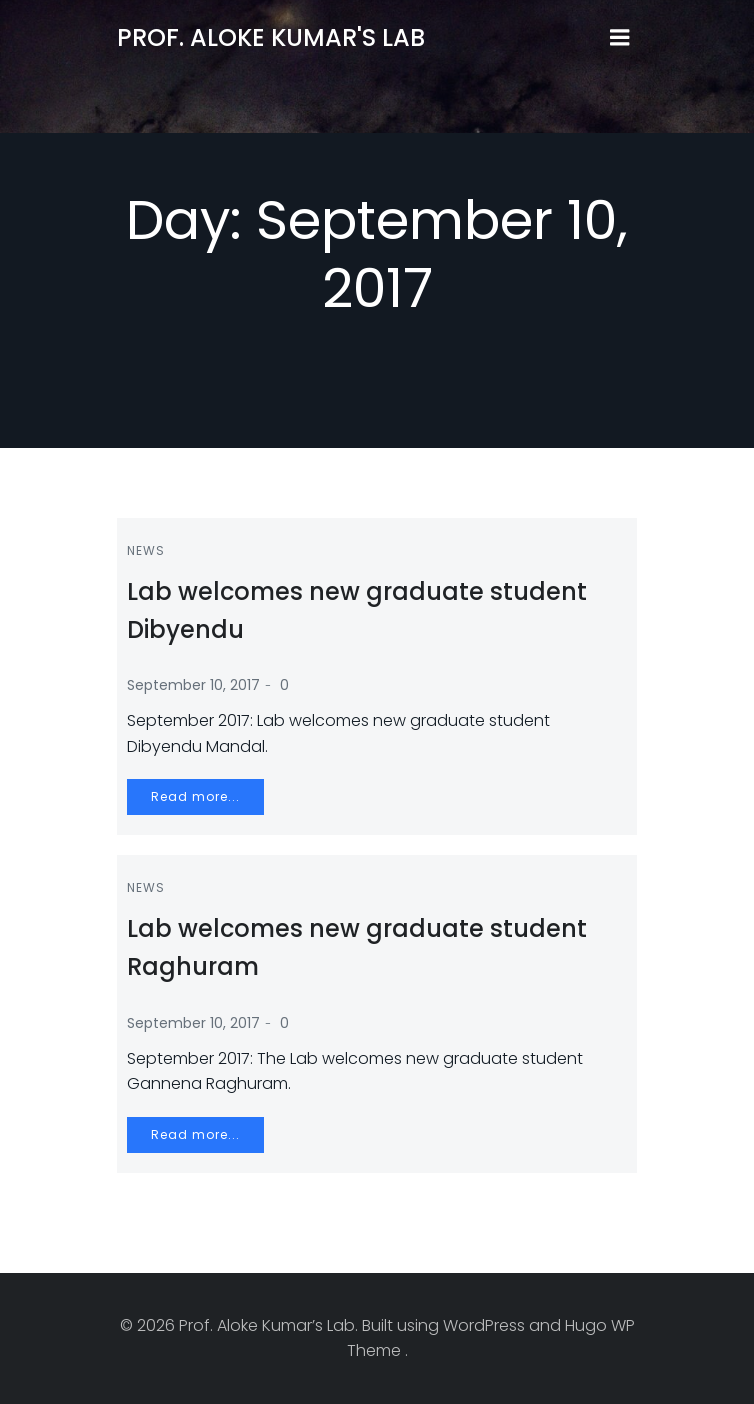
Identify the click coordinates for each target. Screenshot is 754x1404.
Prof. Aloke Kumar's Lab (271, 37)
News (146, 550)
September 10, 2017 (193, 685)
